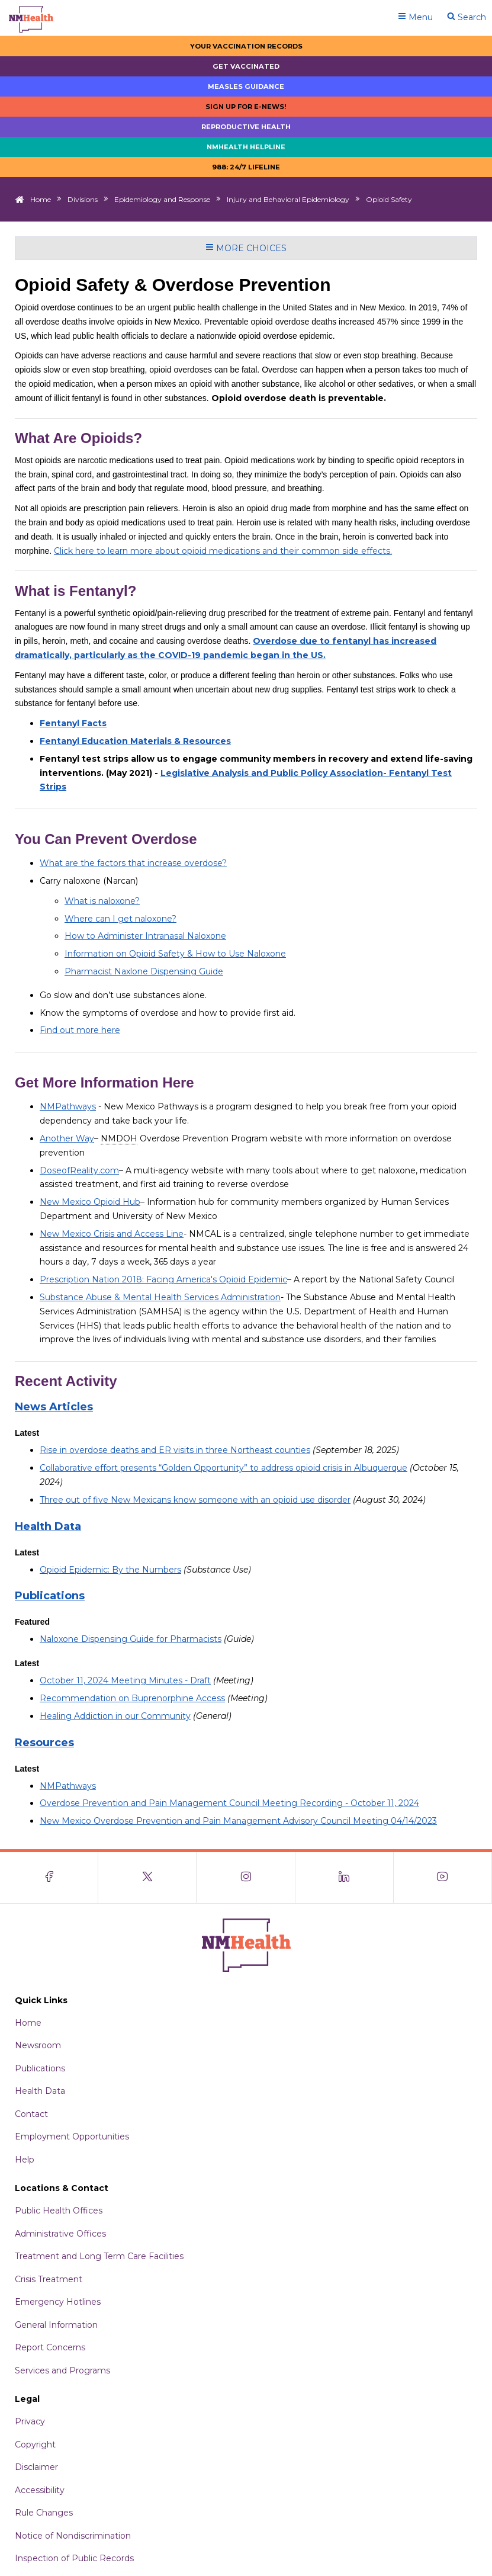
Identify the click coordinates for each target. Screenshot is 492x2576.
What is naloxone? (102, 901)
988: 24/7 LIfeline (246, 167)
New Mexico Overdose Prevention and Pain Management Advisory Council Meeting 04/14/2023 (238, 1820)
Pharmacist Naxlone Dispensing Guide (144, 971)
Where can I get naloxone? (120, 918)
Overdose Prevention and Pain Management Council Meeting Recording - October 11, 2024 (229, 1803)
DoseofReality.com (79, 1170)
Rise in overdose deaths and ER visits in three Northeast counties (175, 1450)
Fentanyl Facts (73, 723)
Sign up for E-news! (246, 106)
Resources (44, 1742)
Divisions (82, 199)
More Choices (246, 248)
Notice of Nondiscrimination (73, 2535)
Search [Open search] (466, 17)
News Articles (54, 1406)
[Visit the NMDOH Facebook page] (49, 1877)
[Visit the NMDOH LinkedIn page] (344, 1877)
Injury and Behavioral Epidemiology (288, 199)
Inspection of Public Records (74, 2558)
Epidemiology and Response (162, 199)
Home (40, 199)
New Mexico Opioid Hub (90, 1201)
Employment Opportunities (72, 2136)
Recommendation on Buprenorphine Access (132, 1698)
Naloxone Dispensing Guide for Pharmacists (130, 1639)
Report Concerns (50, 2347)
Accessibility (40, 2490)
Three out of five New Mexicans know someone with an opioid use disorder (195, 1499)
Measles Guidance (246, 86)
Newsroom (38, 2045)
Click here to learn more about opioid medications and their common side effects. (223, 551)
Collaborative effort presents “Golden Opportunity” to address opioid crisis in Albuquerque (223, 1467)
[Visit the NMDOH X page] (147, 1877)
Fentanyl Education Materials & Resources (135, 741)
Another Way (67, 1138)
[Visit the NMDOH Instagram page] (246, 1877)
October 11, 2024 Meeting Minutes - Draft (125, 1680)
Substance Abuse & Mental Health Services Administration (160, 1297)
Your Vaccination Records (246, 46)
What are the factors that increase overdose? (133, 863)
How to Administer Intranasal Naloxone (145, 936)
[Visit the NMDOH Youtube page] (443, 1877)
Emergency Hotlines (58, 2301)
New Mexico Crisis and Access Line (112, 1233)
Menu (415, 17)
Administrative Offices (60, 2233)
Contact (31, 2114)
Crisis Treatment (48, 2279)
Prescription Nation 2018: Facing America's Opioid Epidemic (163, 1279)
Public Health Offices (58, 2210)
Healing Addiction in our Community (115, 1716)
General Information (56, 2325)
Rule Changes (44, 2512)
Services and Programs (62, 2370)
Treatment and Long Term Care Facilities (99, 2256)
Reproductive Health (246, 127)
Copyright (35, 2444)
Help (24, 2159)
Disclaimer (36, 2467)
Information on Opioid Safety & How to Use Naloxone (175, 953)
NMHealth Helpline (246, 147)
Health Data (48, 1526)
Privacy (30, 2421)
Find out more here (80, 1030)
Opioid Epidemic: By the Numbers (110, 1569)
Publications (50, 1595)
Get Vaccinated (246, 66)
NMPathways (68, 1106)
